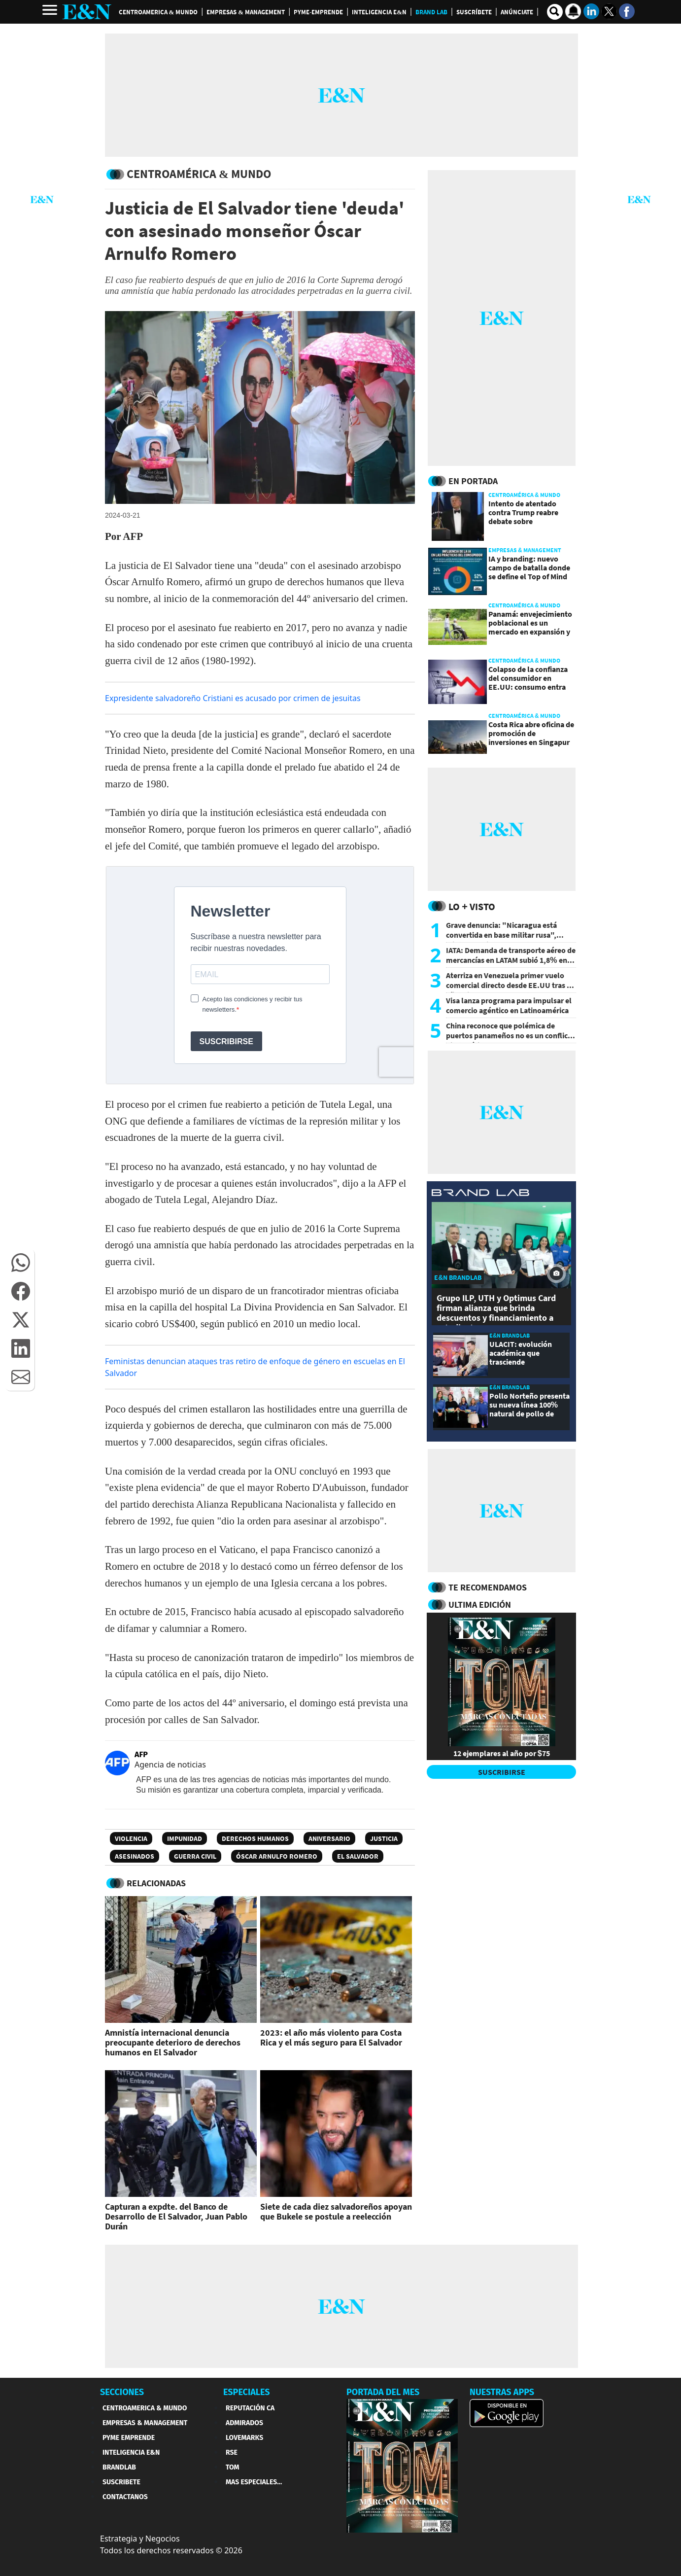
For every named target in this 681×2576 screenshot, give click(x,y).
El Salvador (357, 1856)
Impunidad (184, 1838)
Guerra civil (195, 1856)
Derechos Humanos (255, 1838)
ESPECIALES (246, 2392)
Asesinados (134, 1856)
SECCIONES (122, 2392)
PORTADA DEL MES (382, 2392)
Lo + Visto (471, 906)
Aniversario (329, 1838)
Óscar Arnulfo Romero (276, 1856)
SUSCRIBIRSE (501, 1772)
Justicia (384, 1838)
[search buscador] (555, 12)
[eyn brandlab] (480, 1194)
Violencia (131, 1838)
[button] (20, 1262)
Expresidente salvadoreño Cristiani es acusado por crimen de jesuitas (233, 698)
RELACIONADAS (156, 1883)
